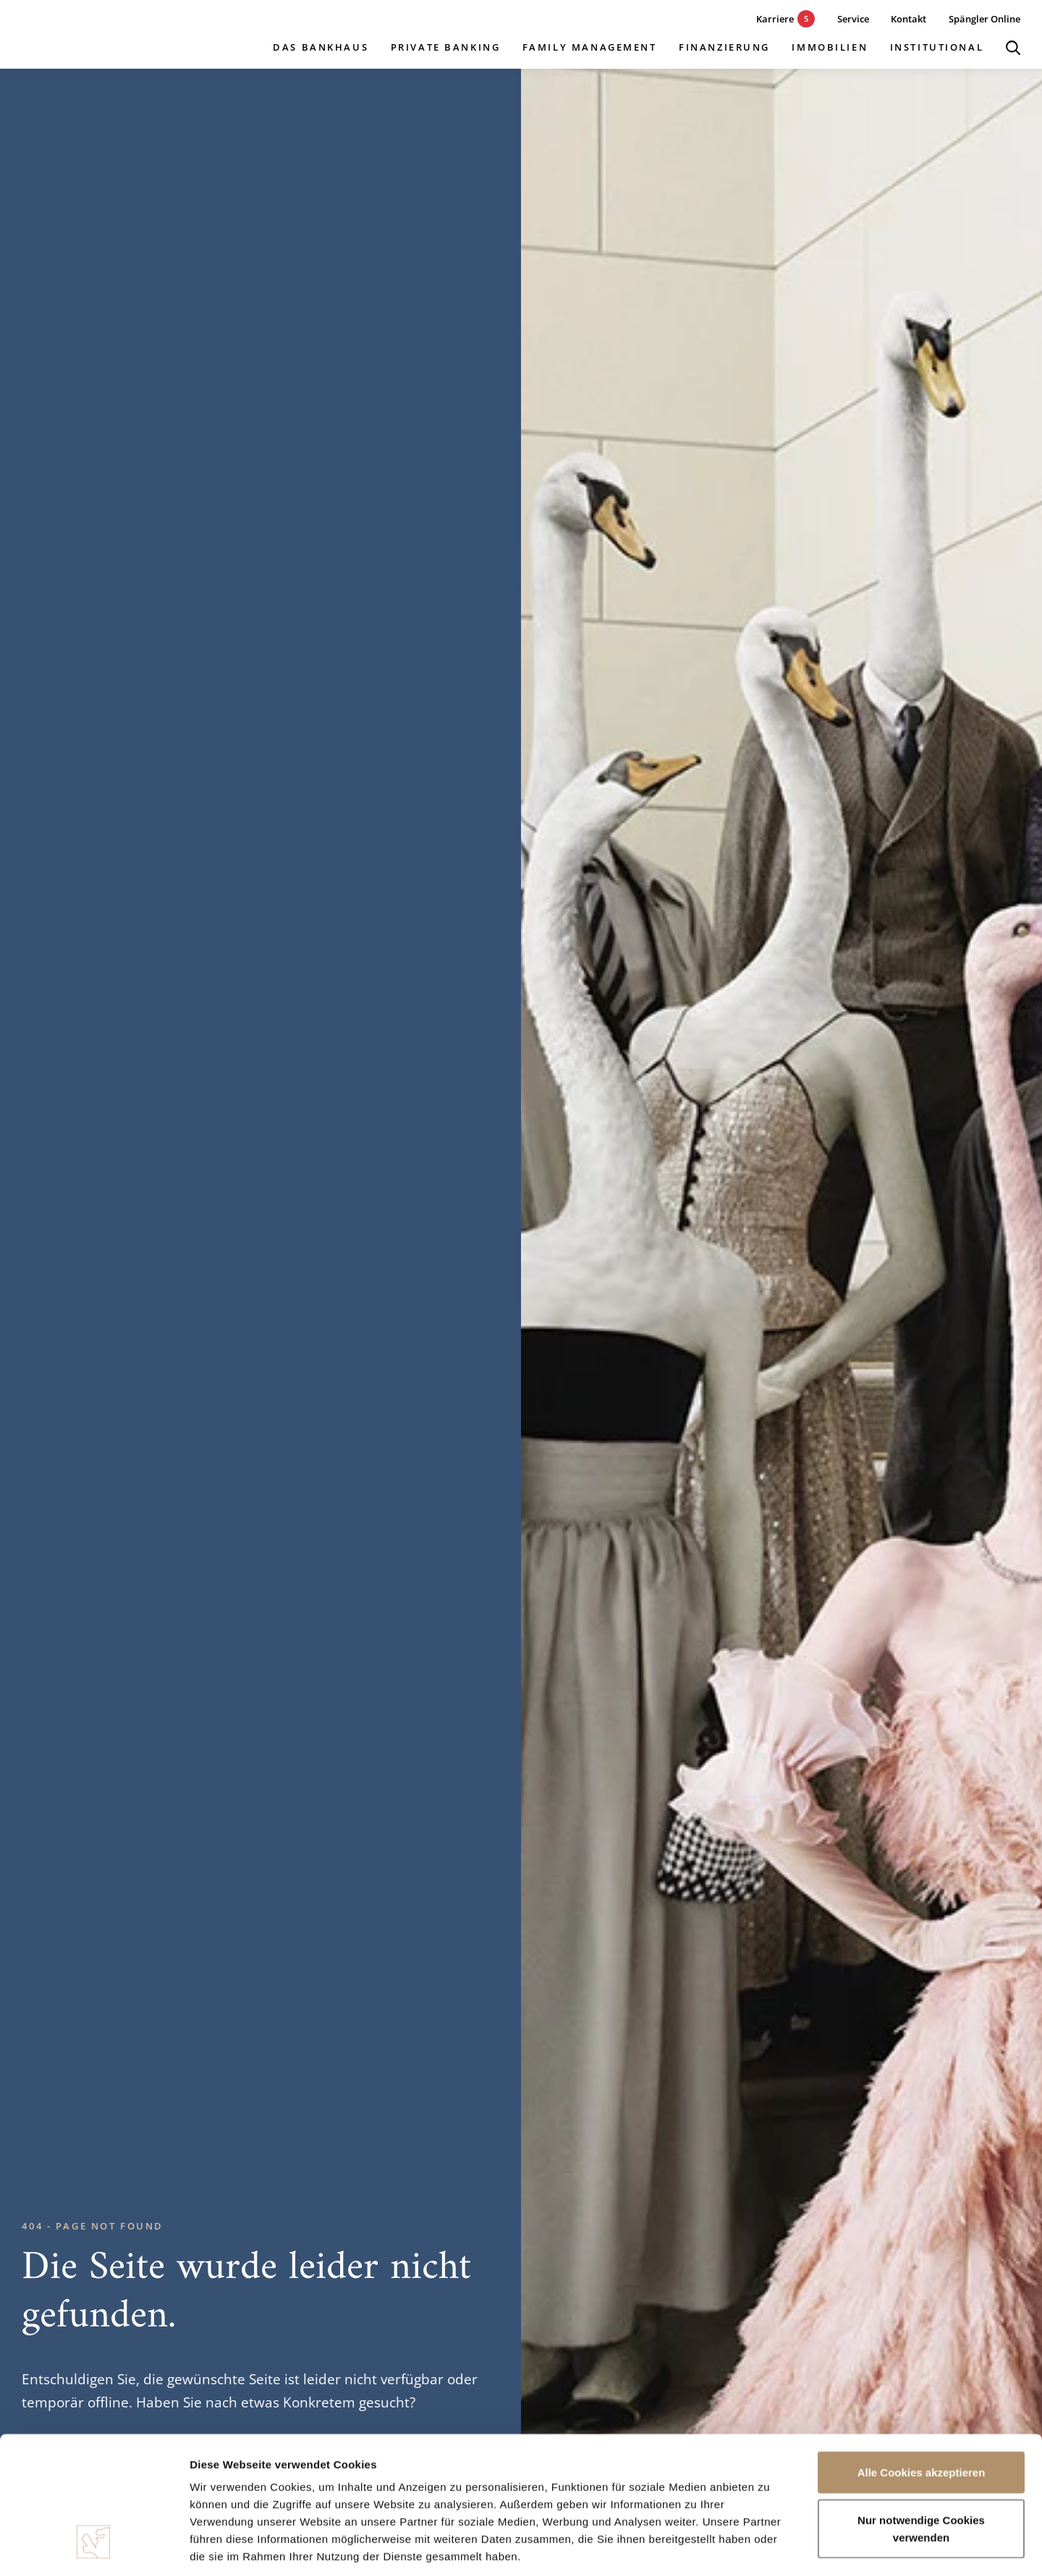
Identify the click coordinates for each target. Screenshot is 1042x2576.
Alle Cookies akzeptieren (921, 2355)
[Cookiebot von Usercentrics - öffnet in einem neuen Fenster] (93, 2548)
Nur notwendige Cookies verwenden (921, 2411)
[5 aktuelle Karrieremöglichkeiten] (775, 19)
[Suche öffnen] (1013, 48)
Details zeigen (769, 2547)
